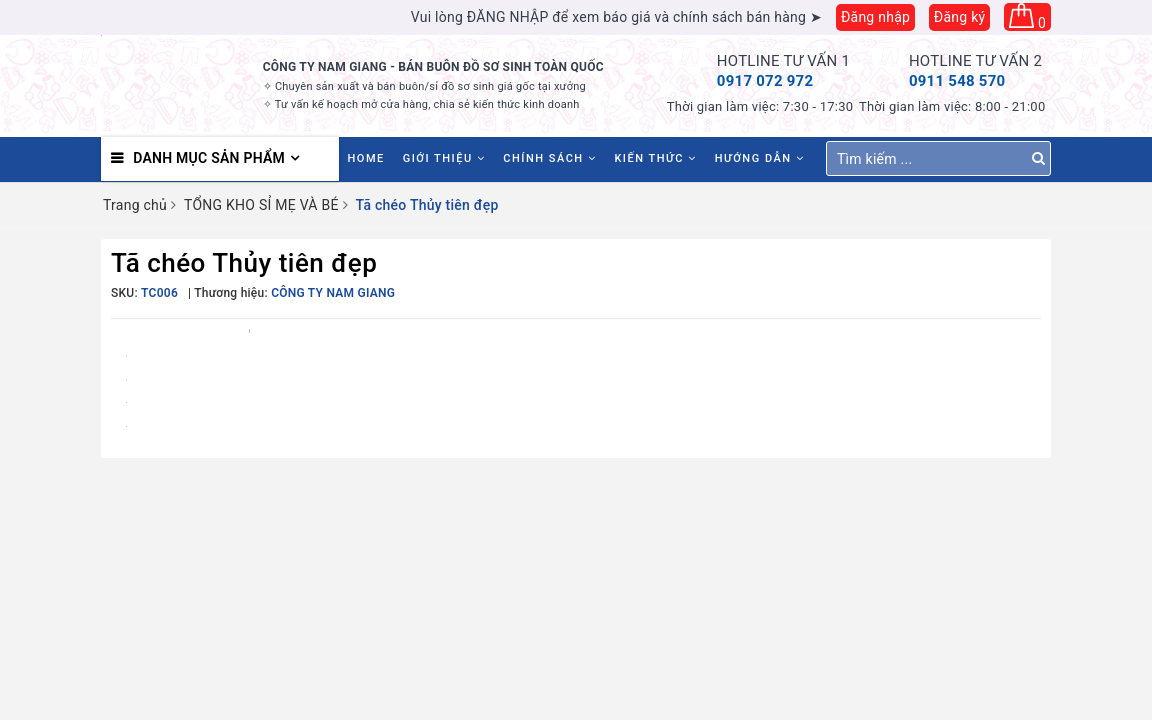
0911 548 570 (957, 81)
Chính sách (549, 158)
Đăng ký (960, 17)
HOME (366, 158)
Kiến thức (655, 158)
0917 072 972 (765, 81)
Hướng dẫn (760, 158)
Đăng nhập (875, 17)
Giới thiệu (444, 158)
